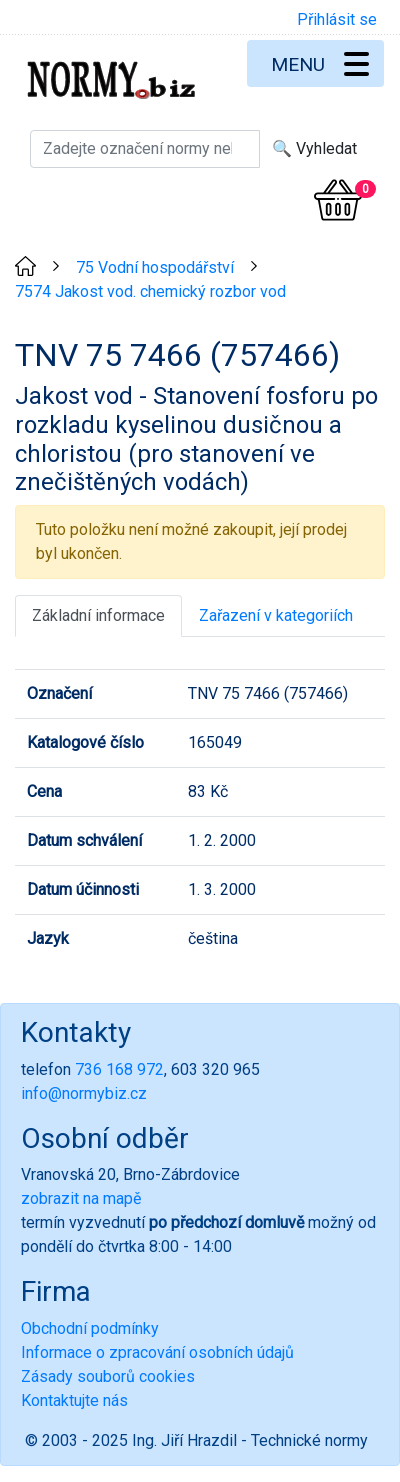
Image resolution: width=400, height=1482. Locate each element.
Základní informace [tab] (98, 615)
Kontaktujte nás (74, 1400)
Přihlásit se (337, 19)
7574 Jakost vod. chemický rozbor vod (150, 291)
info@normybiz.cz (84, 1093)
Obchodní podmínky (90, 1328)
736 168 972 (119, 1069)
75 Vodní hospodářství (155, 267)
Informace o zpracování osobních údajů (157, 1352)
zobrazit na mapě (81, 1198)
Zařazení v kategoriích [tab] (276, 615)
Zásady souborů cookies (108, 1376)
